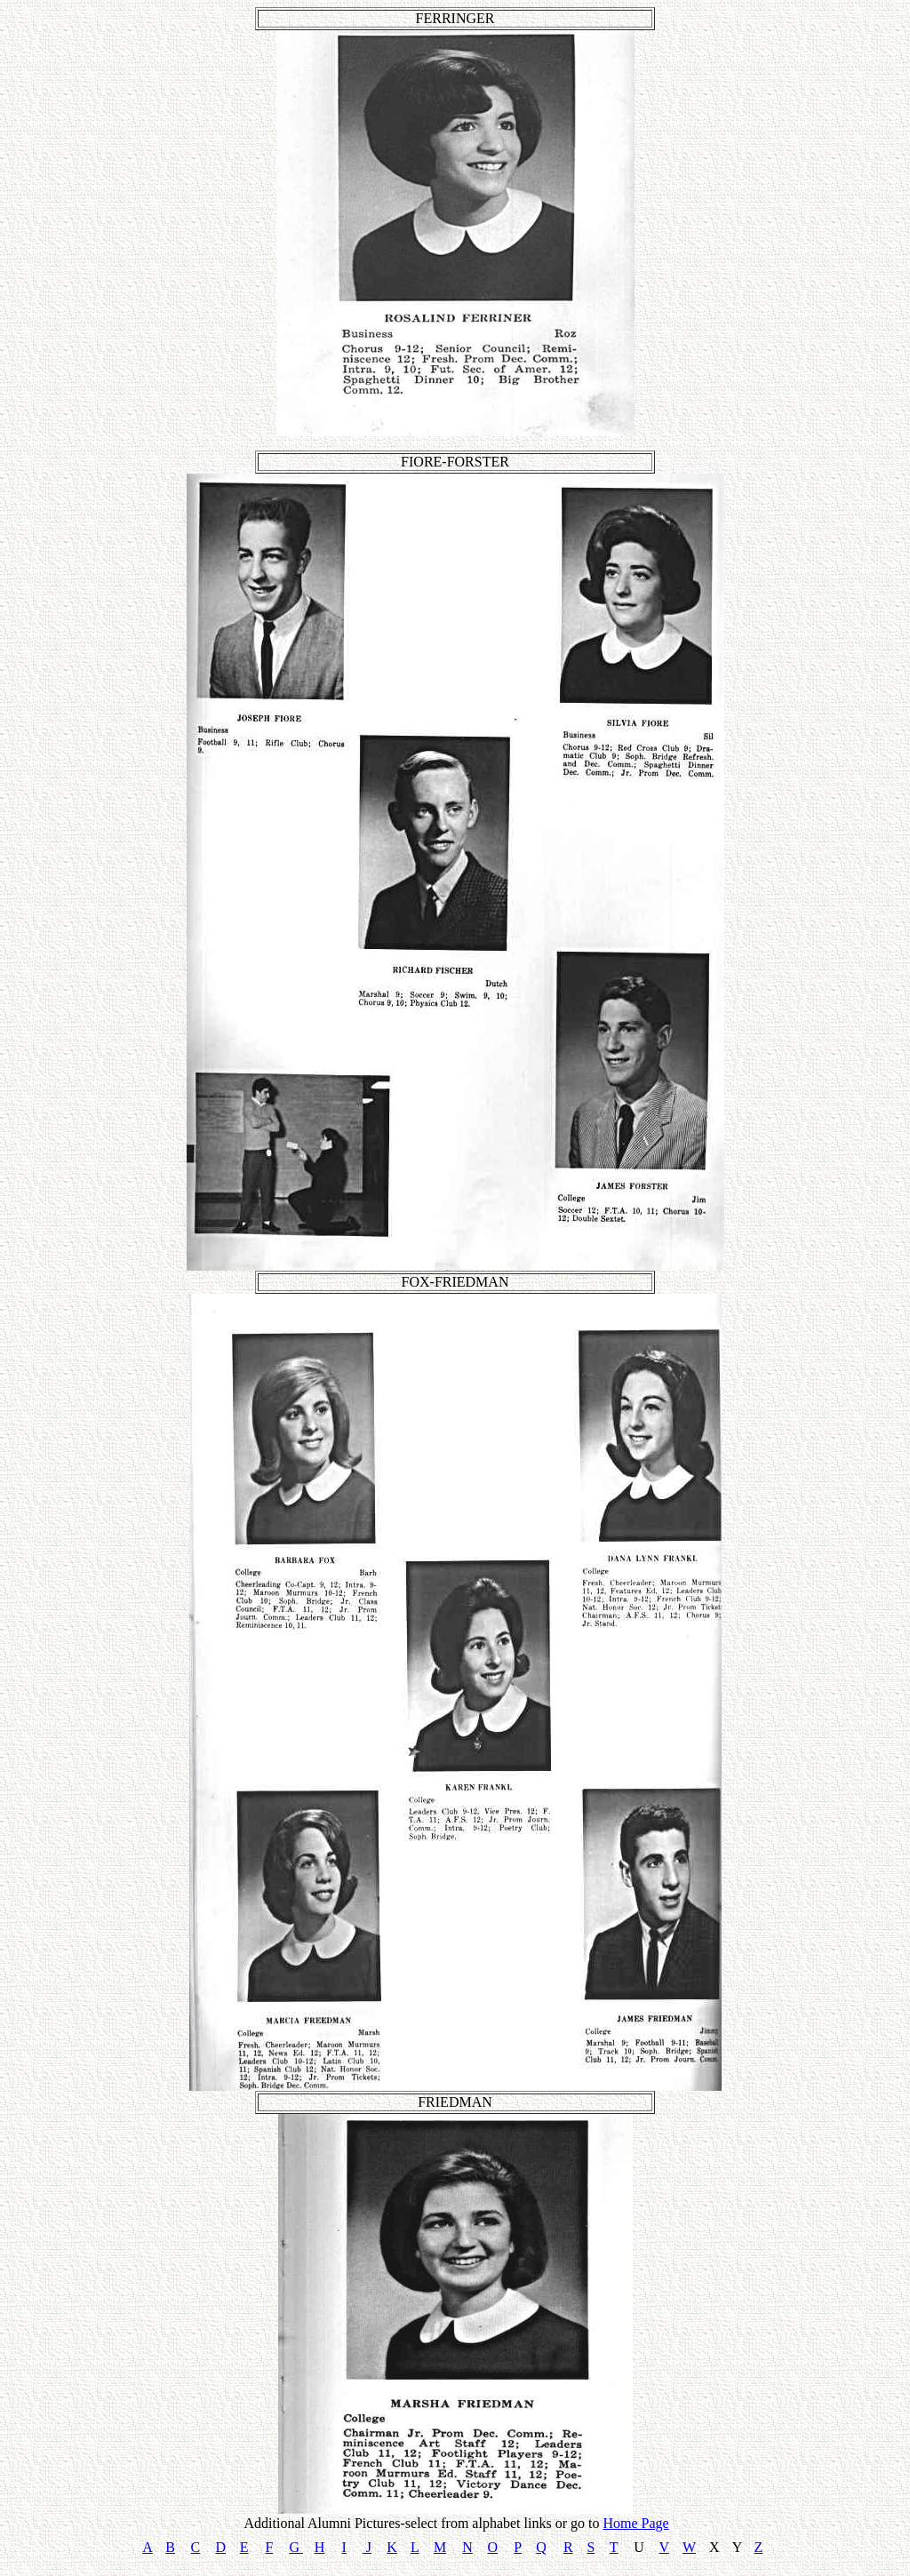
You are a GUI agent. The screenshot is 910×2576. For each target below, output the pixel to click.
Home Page (635, 2523)
